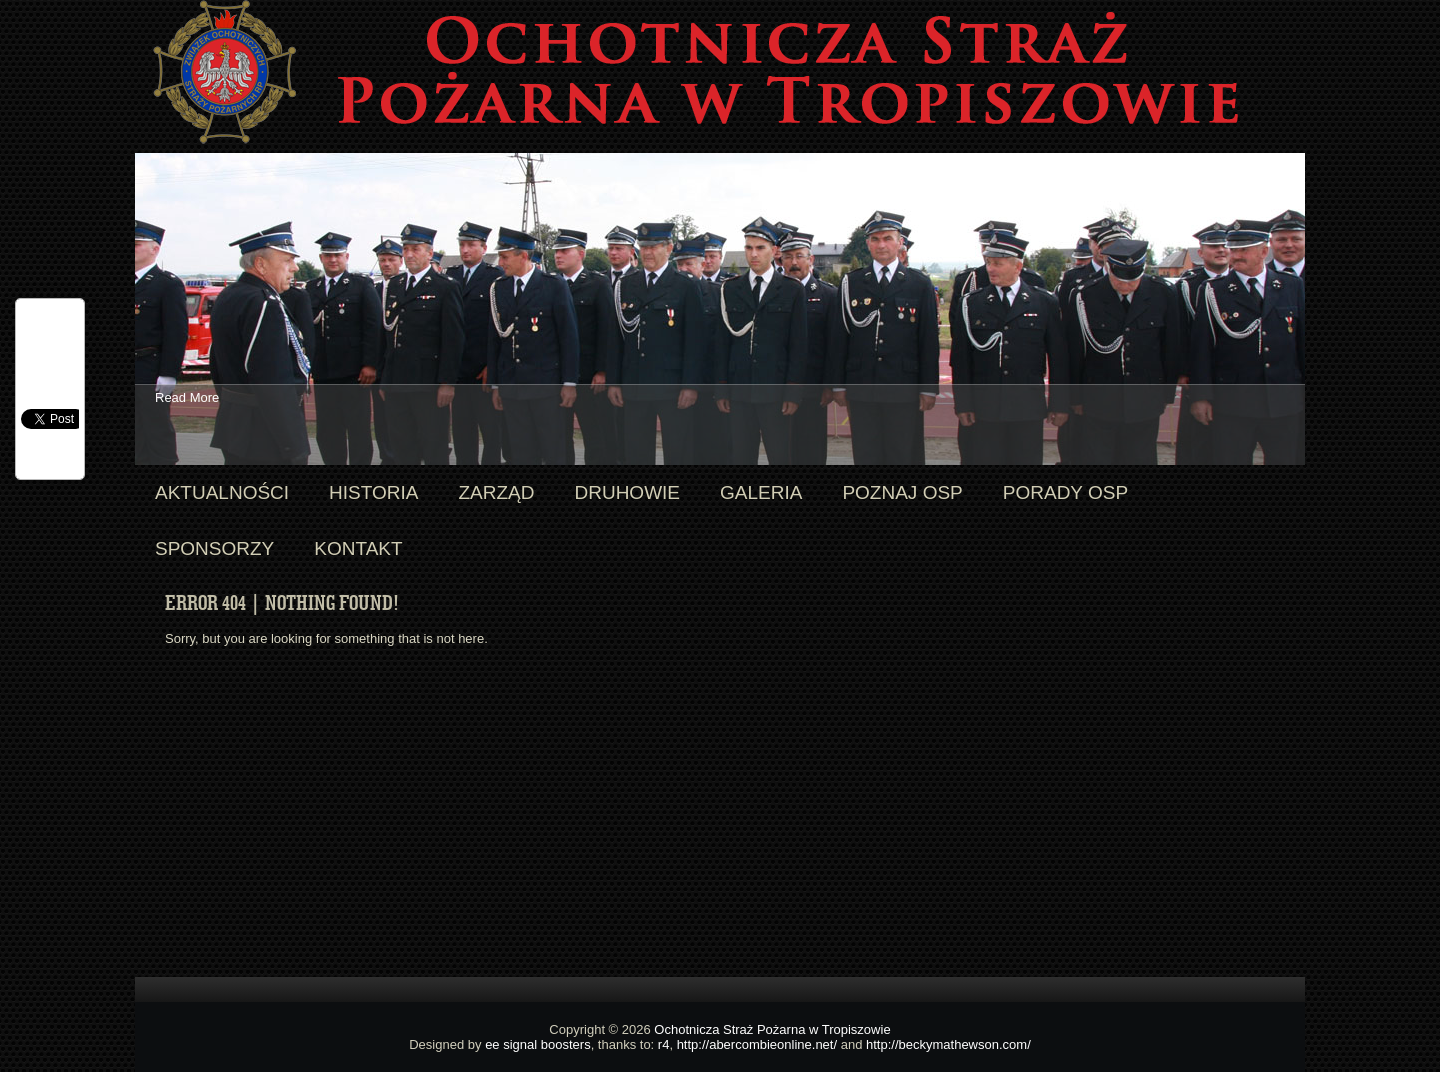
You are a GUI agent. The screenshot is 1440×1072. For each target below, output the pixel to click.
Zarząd (496, 492)
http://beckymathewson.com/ (948, 1044)
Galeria (761, 492)
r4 (664, 1044)
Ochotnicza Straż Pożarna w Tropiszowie (772, 1029)
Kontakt (358, 548)
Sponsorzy (214, 548)
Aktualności (222, 492)
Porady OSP (1065, 492)
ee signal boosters (538, 1044)
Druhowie (627, 492)
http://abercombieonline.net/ (757, 1044)
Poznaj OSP (902, 492)
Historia (373, 492)
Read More (187, 397)
